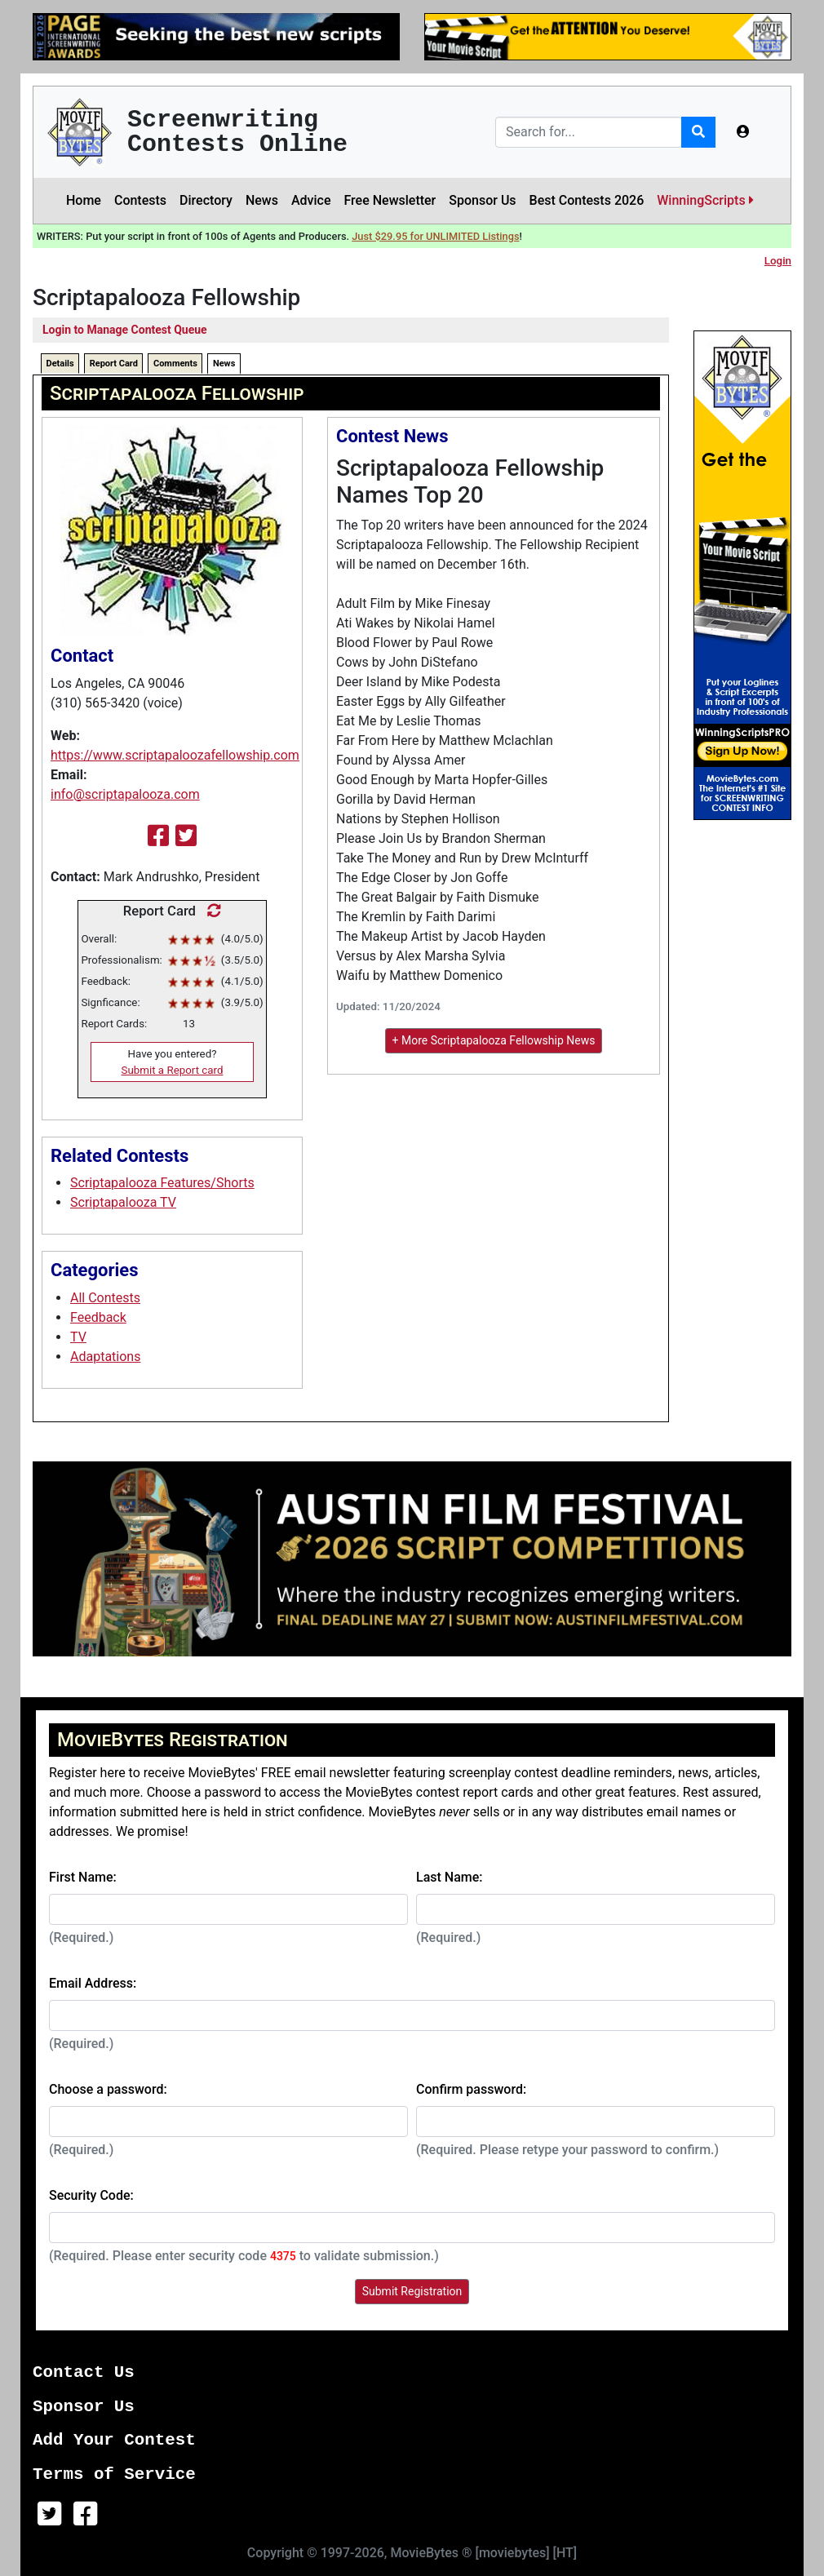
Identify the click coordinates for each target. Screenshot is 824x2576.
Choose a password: (108, 2089)
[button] (743, 132)
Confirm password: (471, 2089)
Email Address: (92, 1983)
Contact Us (84, 2372)
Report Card (114, 363)
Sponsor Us (482, 200)
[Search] (588, 132)
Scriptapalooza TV (123, 1202)
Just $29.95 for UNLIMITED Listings (435, 236)
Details (60, 363)
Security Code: (91, 2195)
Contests (140, 200)
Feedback (98, 1317)
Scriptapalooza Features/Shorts (162, 1182)
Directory (206, 200)
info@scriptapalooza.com (125, 794)
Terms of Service (114, 2474)
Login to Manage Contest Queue (124, 329)
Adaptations (105, 1356)
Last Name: (449, 1877)
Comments (175, 363)
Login (777, 261)
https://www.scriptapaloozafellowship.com (175, 755)
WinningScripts (705, 200)
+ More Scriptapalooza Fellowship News (494, 1040)
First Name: (83, 1877)
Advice (311, 200)
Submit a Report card (173, 1070)
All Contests (105, 1298)
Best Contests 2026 (587, 200)
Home (83, 200)
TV (78, 1337)
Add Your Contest (114, 2440)
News (262, 200)
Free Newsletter (389, 200)
